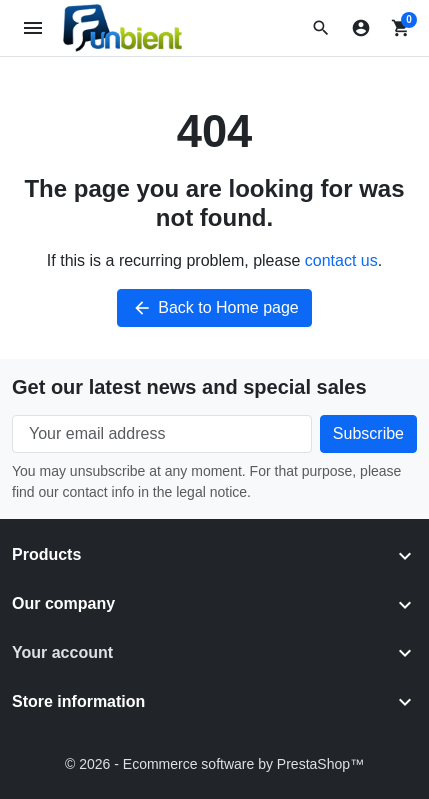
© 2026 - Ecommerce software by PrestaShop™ (214, 764)
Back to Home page (214, 308)
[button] (321, 28)
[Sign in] (361, 28)
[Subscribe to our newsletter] (368, 434)
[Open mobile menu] (33, 28)
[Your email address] (162, 434)
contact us (341, 260)
